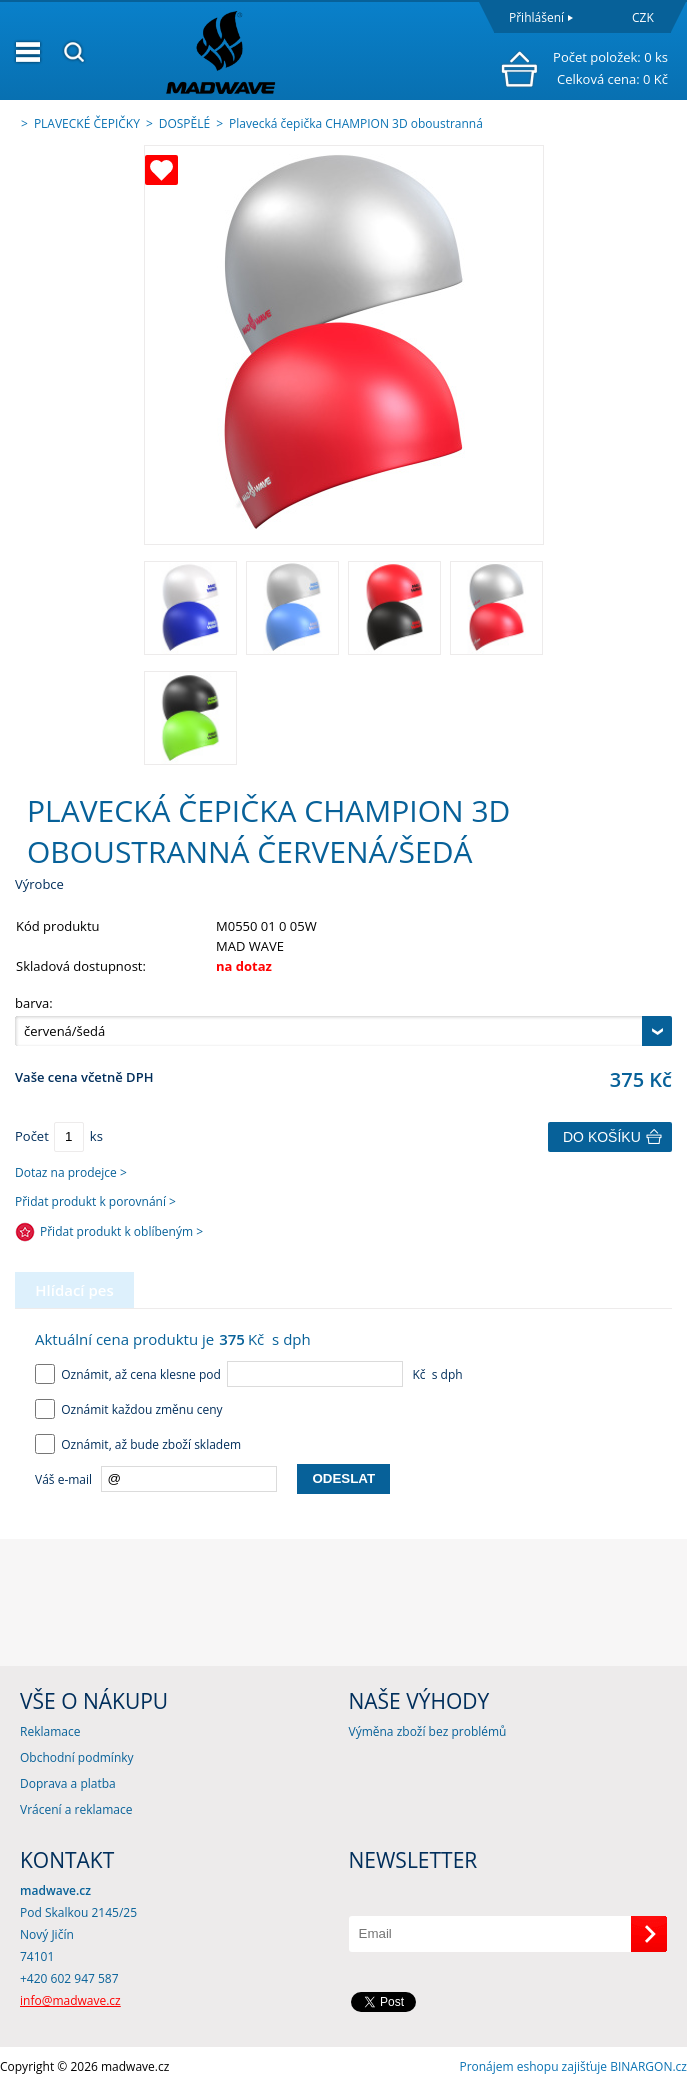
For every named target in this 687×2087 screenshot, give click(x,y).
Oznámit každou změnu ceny (129, 1409)
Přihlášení (536, 17)
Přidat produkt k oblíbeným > (121, 1231)
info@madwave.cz (70, 2000)
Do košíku (602, 1137)
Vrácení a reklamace (76, 1809)
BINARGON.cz (648, 2066)
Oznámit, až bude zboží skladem (138, 1444)
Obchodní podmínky (77, 1757)
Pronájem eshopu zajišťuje (533, 2066)
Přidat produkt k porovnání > (95, 1201)
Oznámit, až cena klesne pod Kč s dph (249, 1374)
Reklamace (50, 1731)
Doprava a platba (68, 1783)
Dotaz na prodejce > (71, 1172)
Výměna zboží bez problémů (428, 1731)
